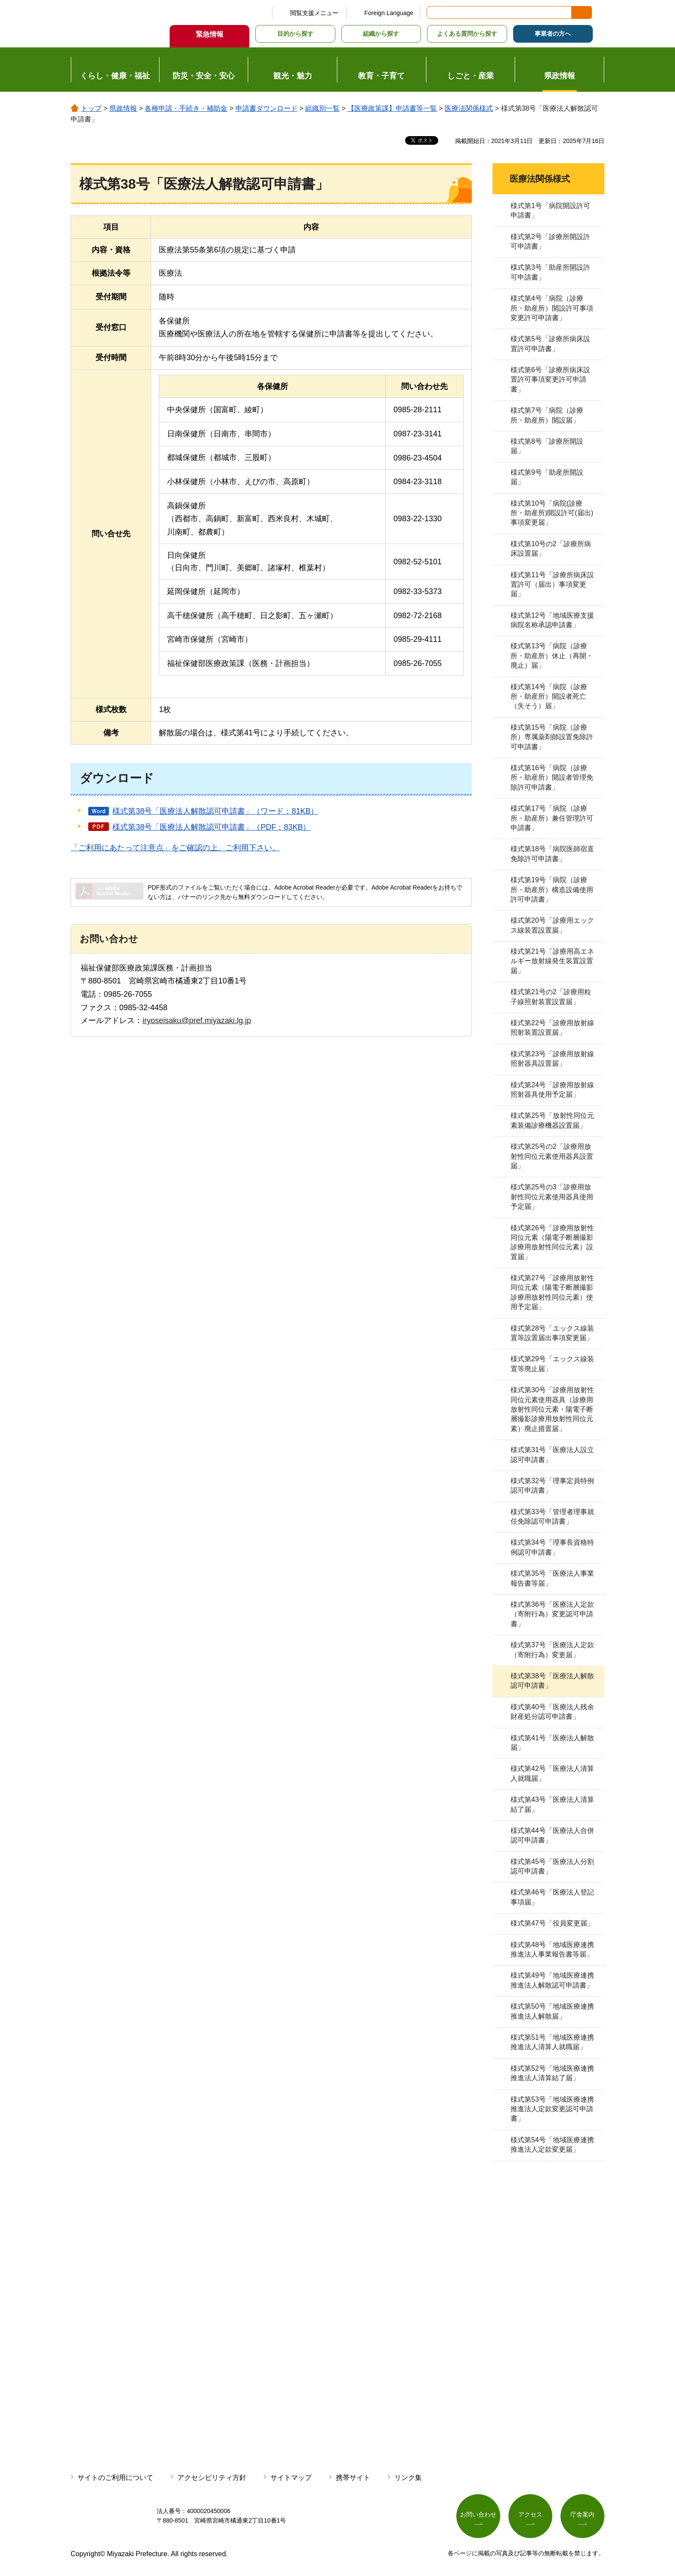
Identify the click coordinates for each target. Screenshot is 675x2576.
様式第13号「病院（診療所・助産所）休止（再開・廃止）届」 (552, 655)
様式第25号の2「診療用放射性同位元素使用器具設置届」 (552, 1156)
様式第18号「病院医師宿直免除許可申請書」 (552, 853)
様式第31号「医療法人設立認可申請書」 (552, 1454)
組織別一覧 (322, 108)
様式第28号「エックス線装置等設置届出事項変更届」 (552, 1333)
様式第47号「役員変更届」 (552, 1923)
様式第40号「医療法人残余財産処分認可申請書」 (552, 1711)
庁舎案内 (582, 2514)
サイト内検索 (433, 12)
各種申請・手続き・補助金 (186, 108)
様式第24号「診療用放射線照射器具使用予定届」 (552, 1089)
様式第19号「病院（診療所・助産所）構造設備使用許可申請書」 (552, 889)
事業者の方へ (553, 33)
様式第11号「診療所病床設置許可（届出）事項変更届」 (552, 584)
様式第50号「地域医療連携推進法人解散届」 (552, 2011)
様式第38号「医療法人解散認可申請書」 (552, 1680)
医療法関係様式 (469, 108)
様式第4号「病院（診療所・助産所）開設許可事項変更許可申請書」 (552, 308)
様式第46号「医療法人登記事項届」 (552, 1896)
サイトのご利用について (115, 2477)
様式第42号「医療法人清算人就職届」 (552, 1773)
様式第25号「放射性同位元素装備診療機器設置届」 (552, 1120)
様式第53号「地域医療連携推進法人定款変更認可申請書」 (552, 2109)
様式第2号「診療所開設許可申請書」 (550, 241)
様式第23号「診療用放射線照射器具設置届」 (552, 1058)
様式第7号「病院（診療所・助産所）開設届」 (547, 415)
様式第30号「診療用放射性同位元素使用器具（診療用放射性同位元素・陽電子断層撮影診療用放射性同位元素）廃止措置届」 (552, 1409)
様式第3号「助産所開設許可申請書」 (550, 272)
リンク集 (408, 2477)
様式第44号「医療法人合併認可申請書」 (552, 1835)
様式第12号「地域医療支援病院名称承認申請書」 (552, 620)
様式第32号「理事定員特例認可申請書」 (552, 1485)
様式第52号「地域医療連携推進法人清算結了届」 (552, 2073)
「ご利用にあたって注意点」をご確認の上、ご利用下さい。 (175, 847)
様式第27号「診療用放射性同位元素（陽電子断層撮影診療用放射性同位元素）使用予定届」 (552, 1292)
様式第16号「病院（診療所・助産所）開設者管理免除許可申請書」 (552, 777)
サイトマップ (291, 2477)
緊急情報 (209, 34)
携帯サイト (353, 2477)
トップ (91, 108)
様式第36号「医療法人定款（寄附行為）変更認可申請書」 (552, 1614)
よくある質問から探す (467, 33)
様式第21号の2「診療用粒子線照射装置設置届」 (551, 996)
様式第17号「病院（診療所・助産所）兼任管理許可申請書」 (552, 818)
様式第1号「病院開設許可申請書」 (550, 210)
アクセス (530, 2514)
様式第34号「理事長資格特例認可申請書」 (552, 1547)
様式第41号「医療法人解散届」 (552, 1742)
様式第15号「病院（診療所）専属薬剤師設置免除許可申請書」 (552, 737)
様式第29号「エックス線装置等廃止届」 (552, 1363)
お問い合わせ (478, 2514)
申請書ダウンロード (266, 108)
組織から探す (381, 33)
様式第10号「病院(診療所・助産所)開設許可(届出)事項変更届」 (552, 513)
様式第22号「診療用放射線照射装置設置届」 (552, 1027)
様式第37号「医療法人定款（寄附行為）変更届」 (552, 1649)
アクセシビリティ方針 (211, 2477)
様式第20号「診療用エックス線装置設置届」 (552, 925)
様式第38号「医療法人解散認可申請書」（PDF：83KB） (211, 827)
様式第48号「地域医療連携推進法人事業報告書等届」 (552, 1949)
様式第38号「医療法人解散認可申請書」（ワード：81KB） (215, 811)
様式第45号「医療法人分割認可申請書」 (552, 1866)
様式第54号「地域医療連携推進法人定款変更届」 (552, 2144)
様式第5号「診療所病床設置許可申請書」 (550, 343)
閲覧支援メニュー (314, 12)
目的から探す (295, 33)
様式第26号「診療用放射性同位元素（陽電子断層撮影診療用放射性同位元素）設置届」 (552, 1242)
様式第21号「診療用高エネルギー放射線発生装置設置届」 (552, 961)
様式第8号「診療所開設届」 (547, 446)
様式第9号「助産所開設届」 (547, 477)
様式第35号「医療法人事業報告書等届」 (552, 1578)
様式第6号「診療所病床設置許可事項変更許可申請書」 (550, 379)
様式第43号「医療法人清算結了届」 (552, 1804)
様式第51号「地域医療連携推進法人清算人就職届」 (552, 2042)
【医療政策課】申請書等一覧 (392, 108)
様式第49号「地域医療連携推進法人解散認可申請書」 (552, 1980)
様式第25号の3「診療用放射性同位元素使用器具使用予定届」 (552, 1196)
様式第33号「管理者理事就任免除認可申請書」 (552, 1516)
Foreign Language (388, 12)
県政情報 (123, 108)
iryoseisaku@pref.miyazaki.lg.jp (196, 1020)
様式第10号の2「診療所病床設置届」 (551, 548)
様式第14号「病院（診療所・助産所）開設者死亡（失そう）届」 (549, 696)
